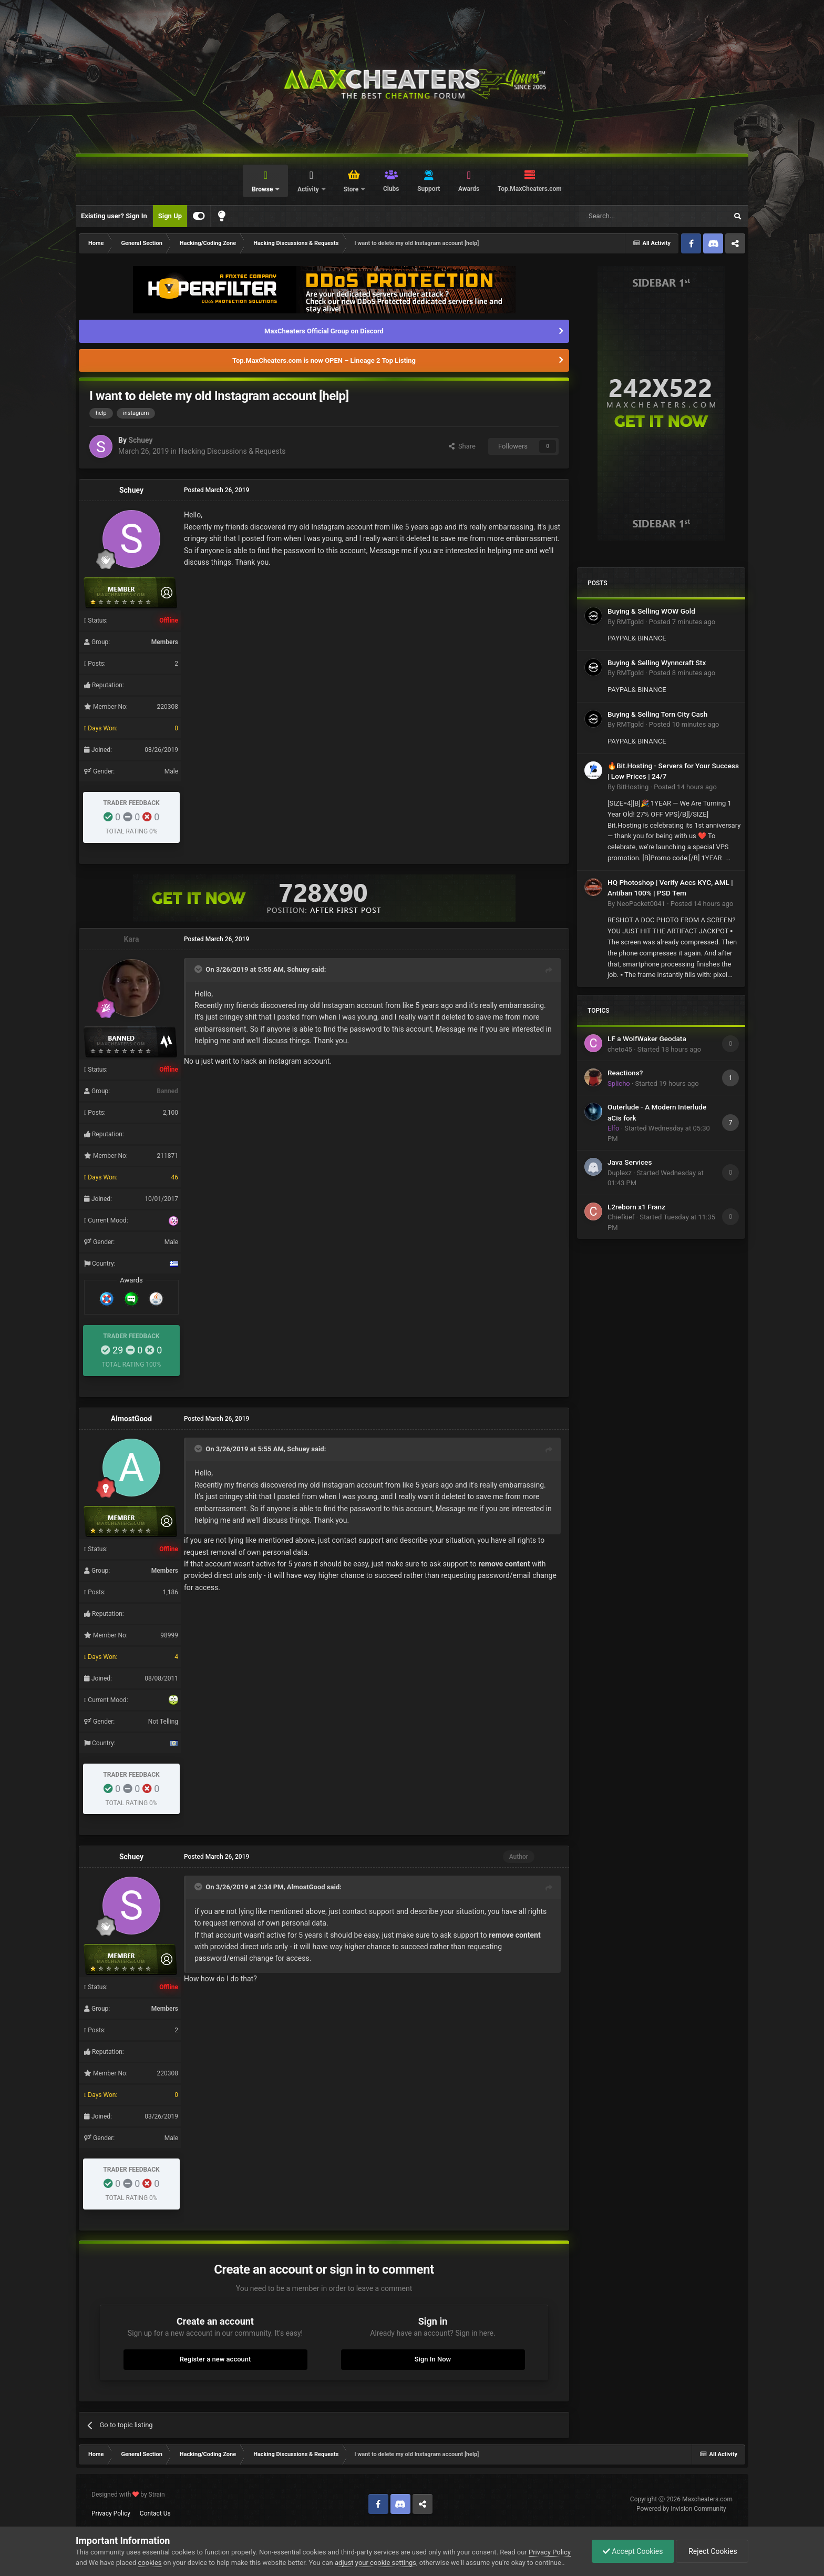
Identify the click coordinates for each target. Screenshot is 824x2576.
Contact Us (155, 2513)
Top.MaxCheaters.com (530, 188)
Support (428, 188)
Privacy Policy (110, 2513)
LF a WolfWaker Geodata (646, 1038)
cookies (150, 2563)
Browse (263, 189)
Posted (682, 622)
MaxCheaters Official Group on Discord (324, 331)
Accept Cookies (633, 2551)
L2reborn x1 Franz (636, 1207)
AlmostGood (131, 1418)
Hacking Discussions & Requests (232, 451)
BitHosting (632, 787)
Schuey (140, 440)
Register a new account (215, 2359)
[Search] (628, 216)
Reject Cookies (712, 2551)
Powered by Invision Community (681, 2508)
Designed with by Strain (128, 2494)
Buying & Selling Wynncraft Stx (656, 662)
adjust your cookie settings (375, 2563)
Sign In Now (433, 2359)
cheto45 (619, 1049)
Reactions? (625, 1072)
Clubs (391, 188)
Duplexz (619, 1173)
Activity (309, 189)
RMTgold (630, 622)
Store (351, 189)
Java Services (629, 1162)
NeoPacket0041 (640, 904)
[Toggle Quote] (199, 969)
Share (462, 446)
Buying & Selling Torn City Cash (657, 714)
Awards (468, 188)
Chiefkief (620, 1217)
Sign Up (170, 216)
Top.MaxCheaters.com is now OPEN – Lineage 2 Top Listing (324, 360)
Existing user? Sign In (114, 216)
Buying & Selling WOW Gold (651, 611)
